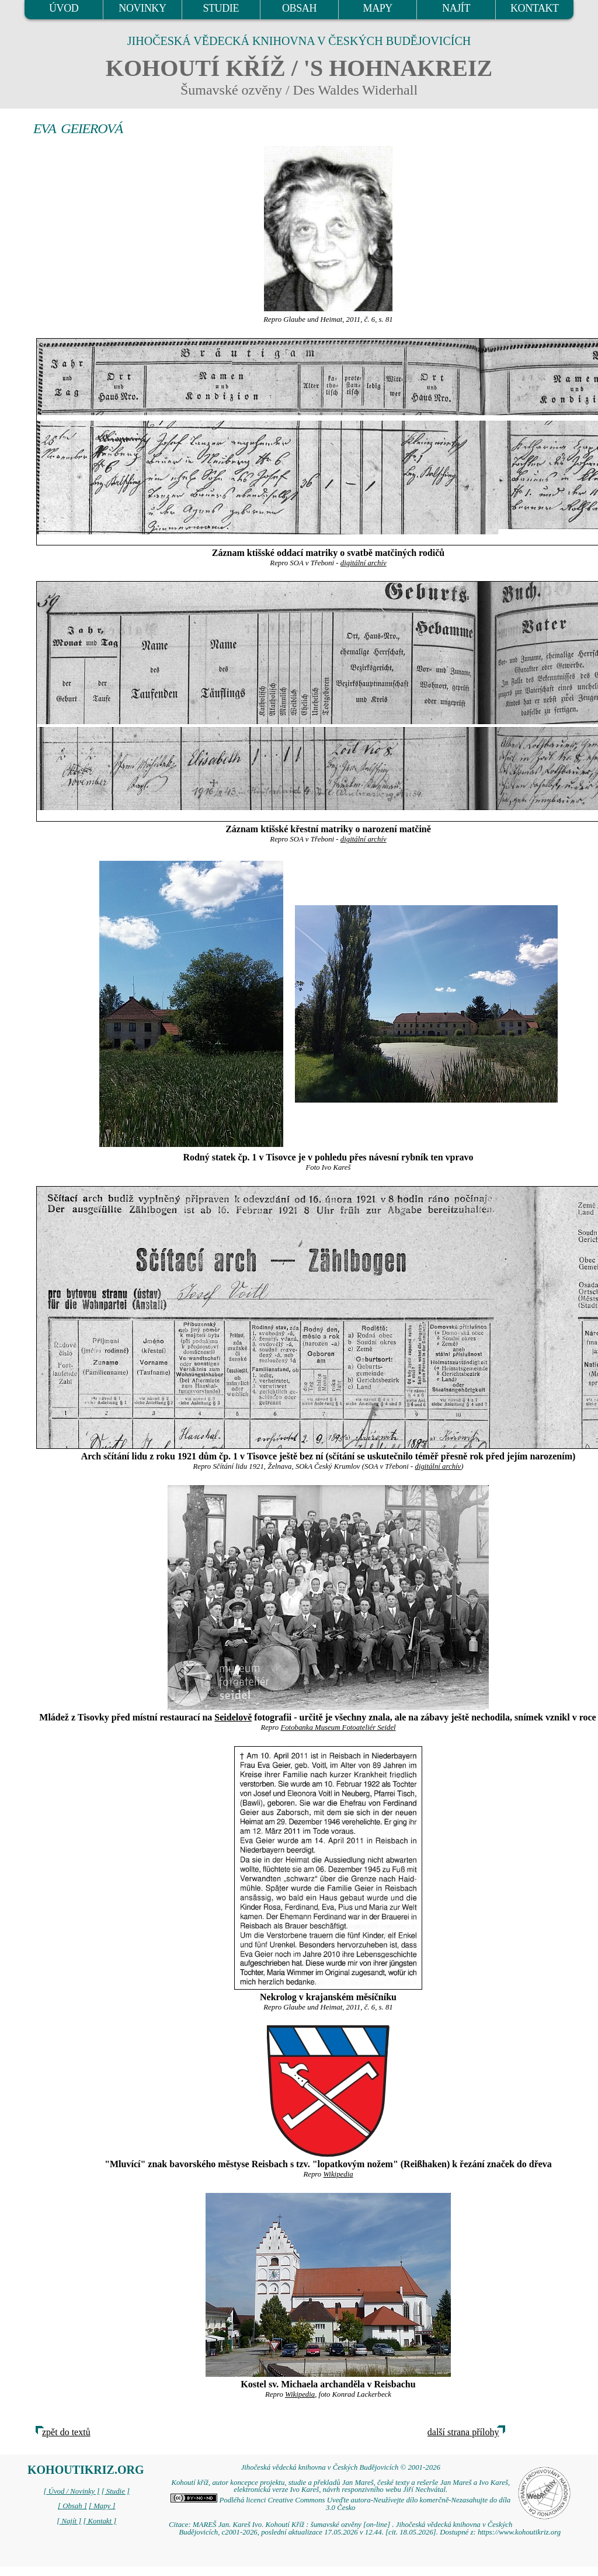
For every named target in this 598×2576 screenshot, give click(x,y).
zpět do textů (66, 2432)
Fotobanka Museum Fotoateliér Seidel (337, 1727)
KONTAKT (534, 8)
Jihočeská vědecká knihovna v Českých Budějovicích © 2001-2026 (340, 2467)
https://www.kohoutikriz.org (519, 2532)
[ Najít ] (69, 2521)
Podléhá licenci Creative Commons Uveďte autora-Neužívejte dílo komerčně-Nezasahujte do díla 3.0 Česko (340, 2504)
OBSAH (299, 8)
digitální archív (363, 563)
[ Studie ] (116, 2491)
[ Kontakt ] (99, 2521)
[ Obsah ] (72, 2506)
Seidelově (233, 1717)
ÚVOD (63, 8)
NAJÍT (456, 8)
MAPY (377, 8)
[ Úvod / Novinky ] (71, 2491)
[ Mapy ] (102, 2506)
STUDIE (221, 8)
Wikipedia (338, 2174)
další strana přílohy (463, 2432)
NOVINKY (142, 8)
